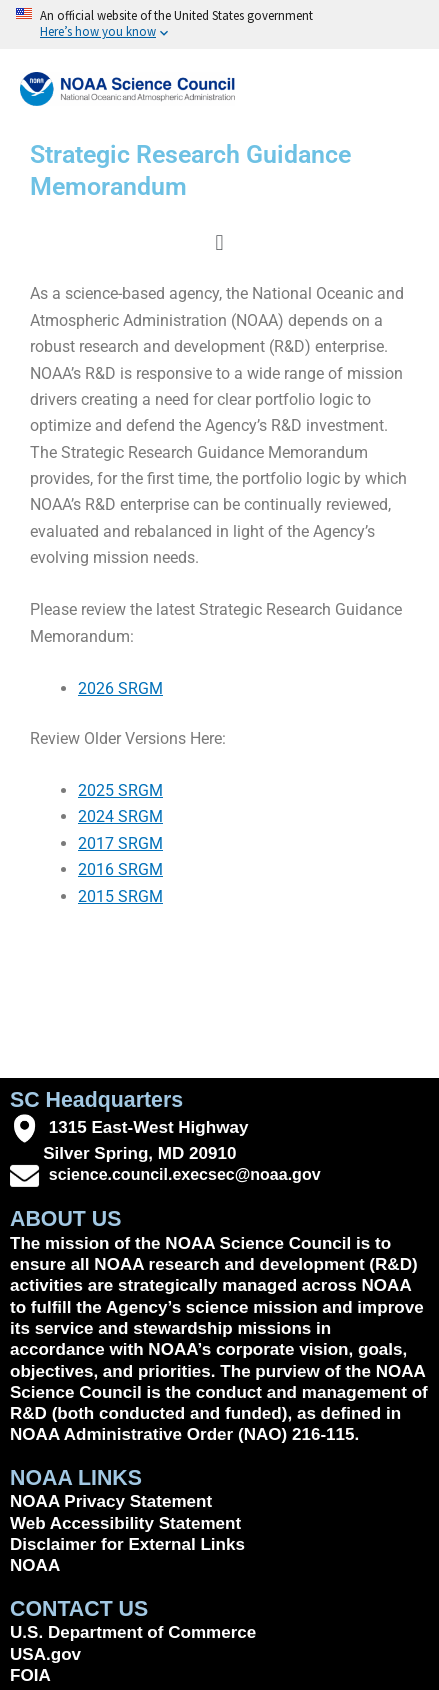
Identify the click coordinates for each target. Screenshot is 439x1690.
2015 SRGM (120, 896)
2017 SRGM (120, 843)
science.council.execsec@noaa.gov (185, 1174)
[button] (219, 242)
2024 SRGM (120, 816)
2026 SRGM (120, 688)
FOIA (30, 1675)
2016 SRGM (120, 869)
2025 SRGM (120, 790)
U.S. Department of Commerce (133, 1632)
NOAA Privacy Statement (111, 1501)
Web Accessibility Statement (125, 1523)
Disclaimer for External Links (127, 1544)
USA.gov (45, 1654)
